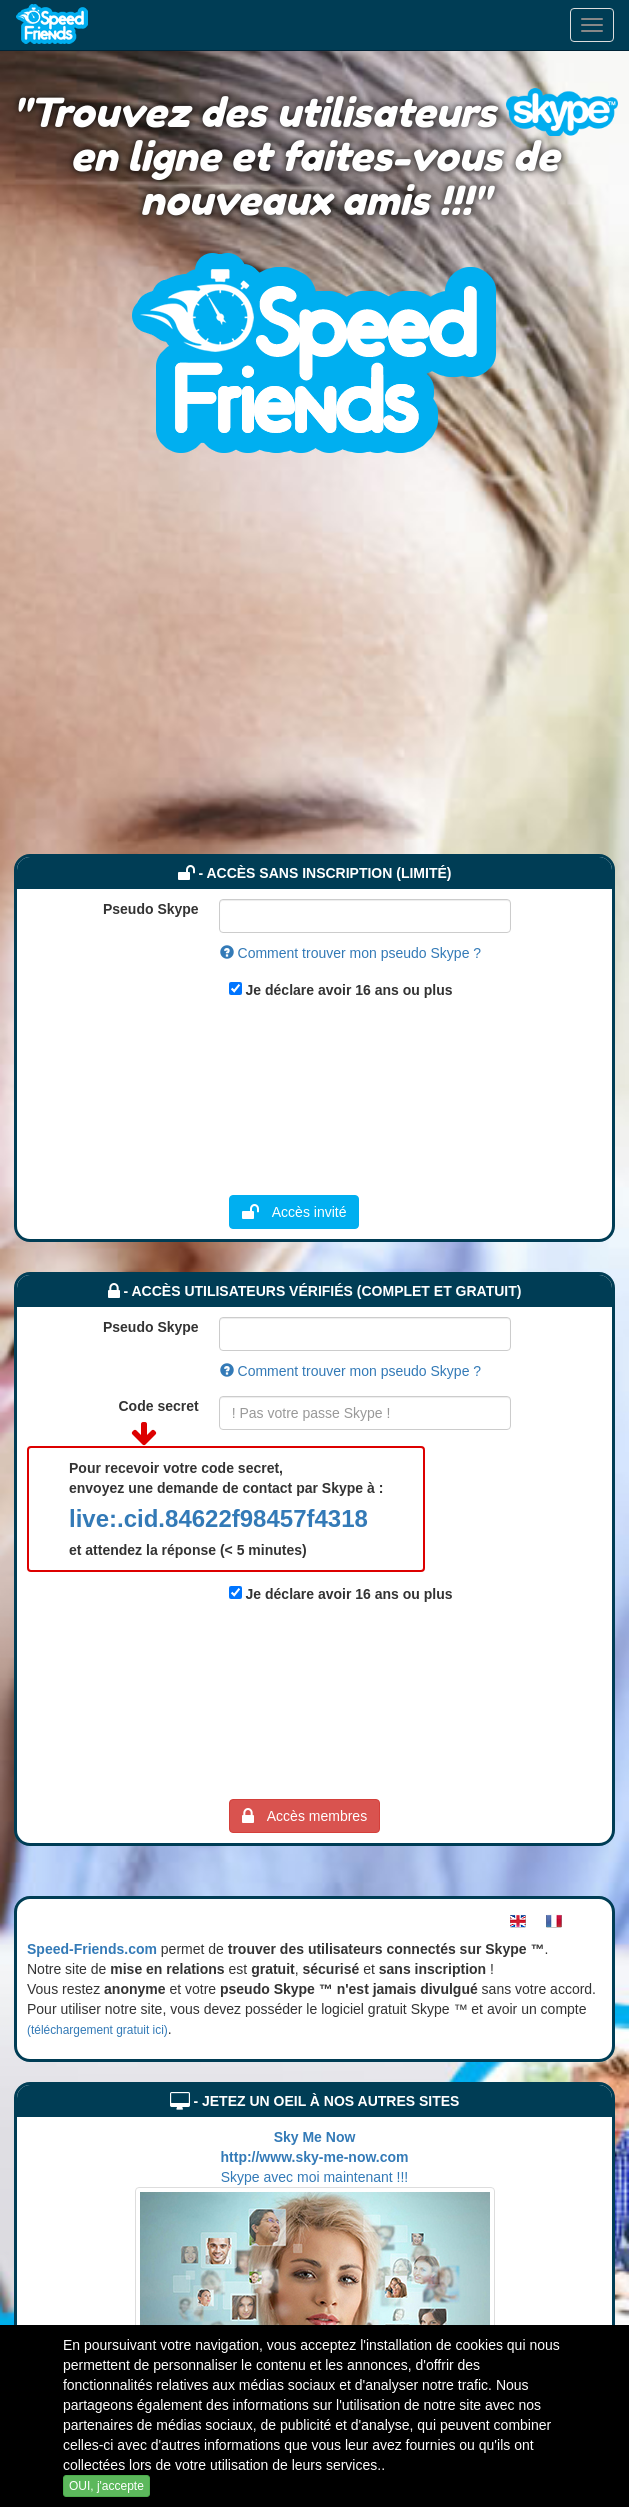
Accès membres (304, 1816)
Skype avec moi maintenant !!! (315, 2177)
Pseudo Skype (151, 909)
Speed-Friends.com (92, 1949)
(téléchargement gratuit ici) (97, 2030)
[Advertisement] (315, 704)
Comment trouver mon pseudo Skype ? (350, 953)
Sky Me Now (315, 2137)
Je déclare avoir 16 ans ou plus (349, 990)
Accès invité (294, 1212)
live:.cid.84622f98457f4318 (218, 1518)
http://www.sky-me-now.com (315, 2157)
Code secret (159, 1406)
